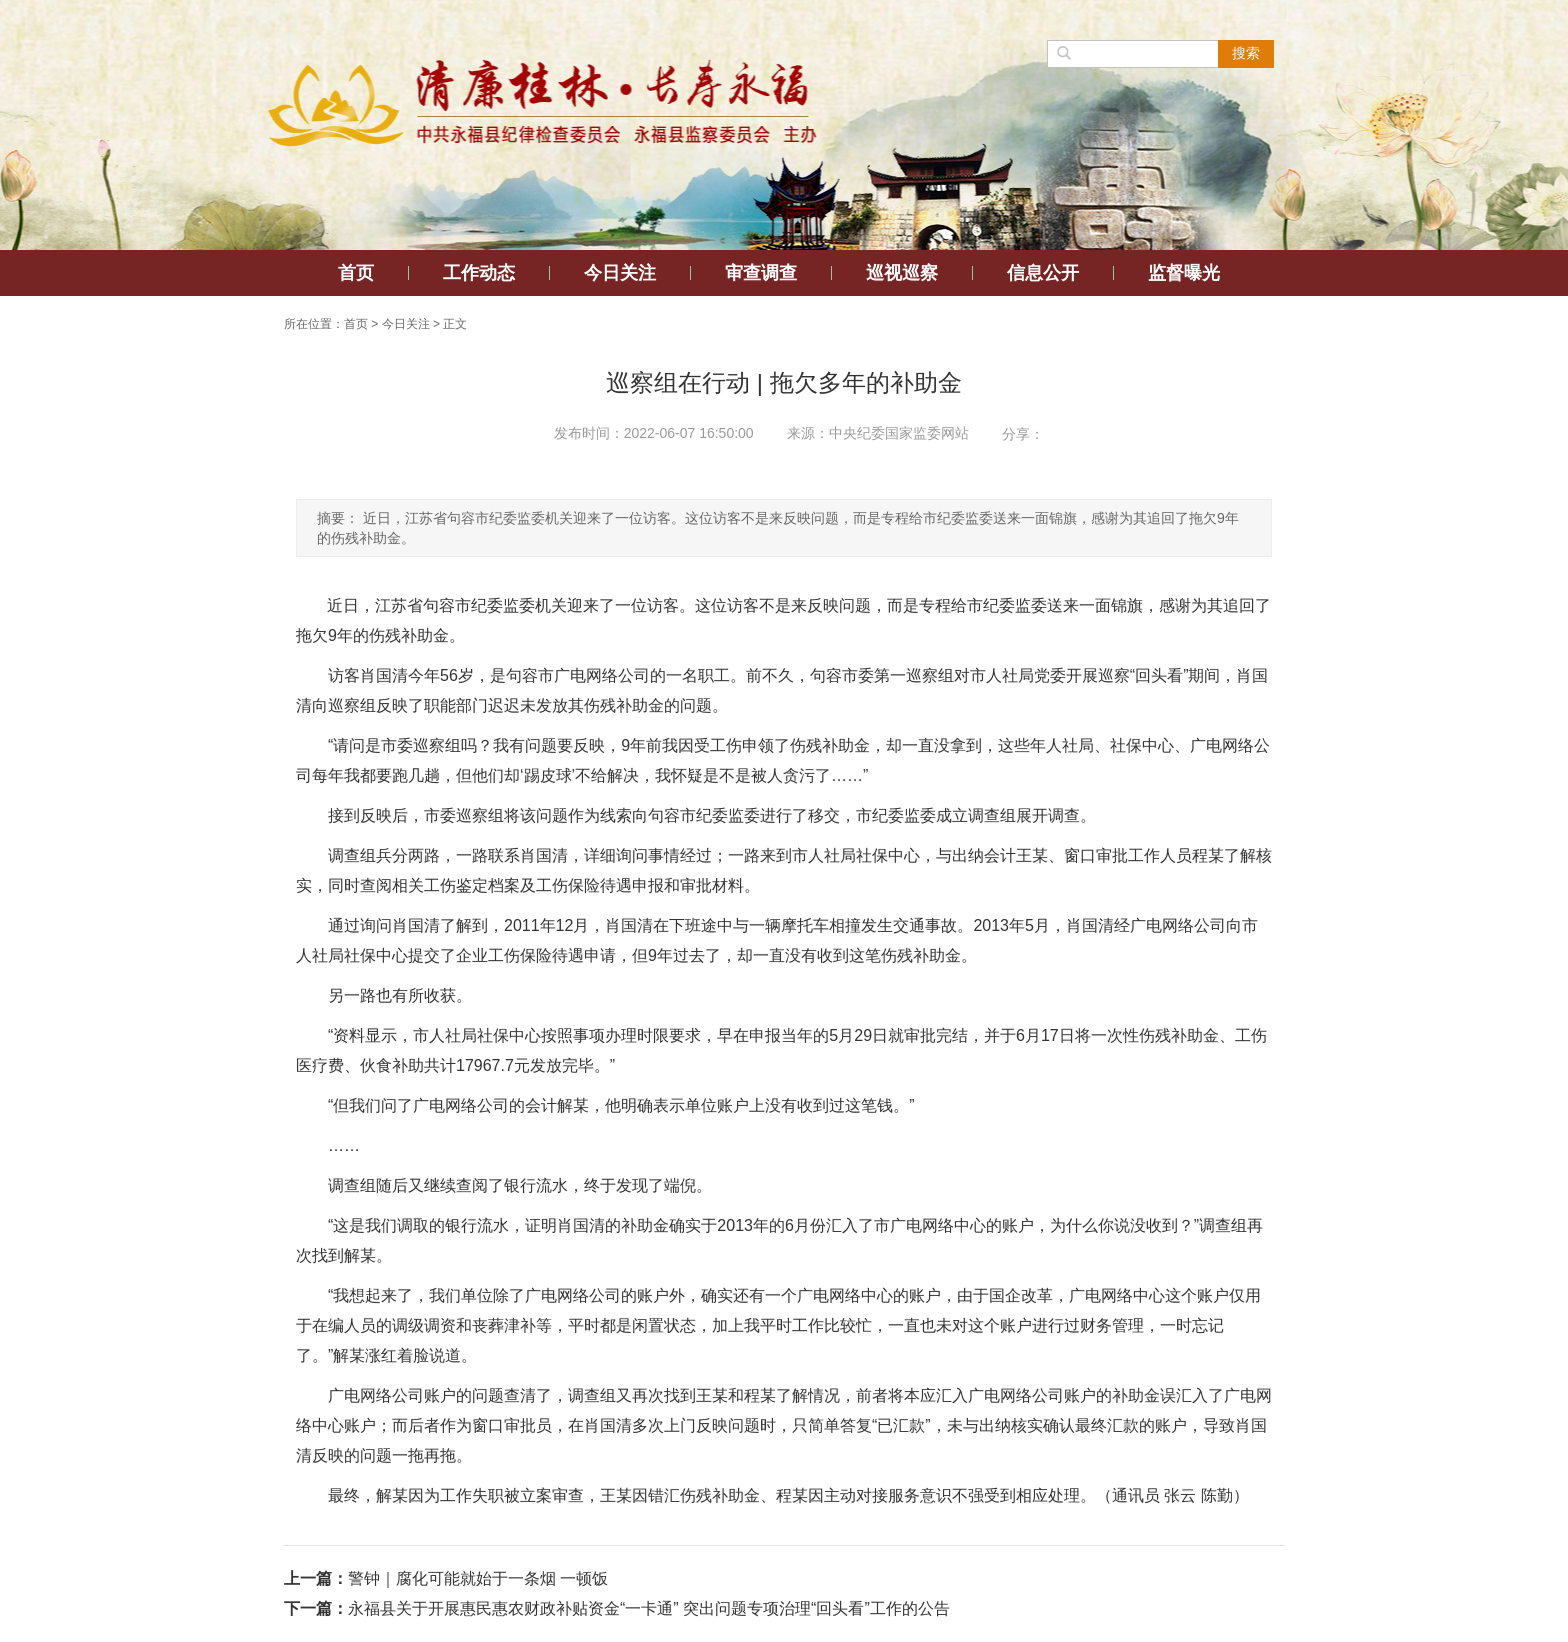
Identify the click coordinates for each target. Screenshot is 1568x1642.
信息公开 (1043, 273)
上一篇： (316, 1578)
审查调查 (761, 273)
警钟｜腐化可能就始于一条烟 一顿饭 (478, 1578)
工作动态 (479, 273)
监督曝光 (1184, 273)
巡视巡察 (902, 273)
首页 (356, 273)
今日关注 (620, 273)
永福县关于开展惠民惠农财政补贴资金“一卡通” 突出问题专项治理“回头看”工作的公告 (649, 1608)
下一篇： (316, 1608)
